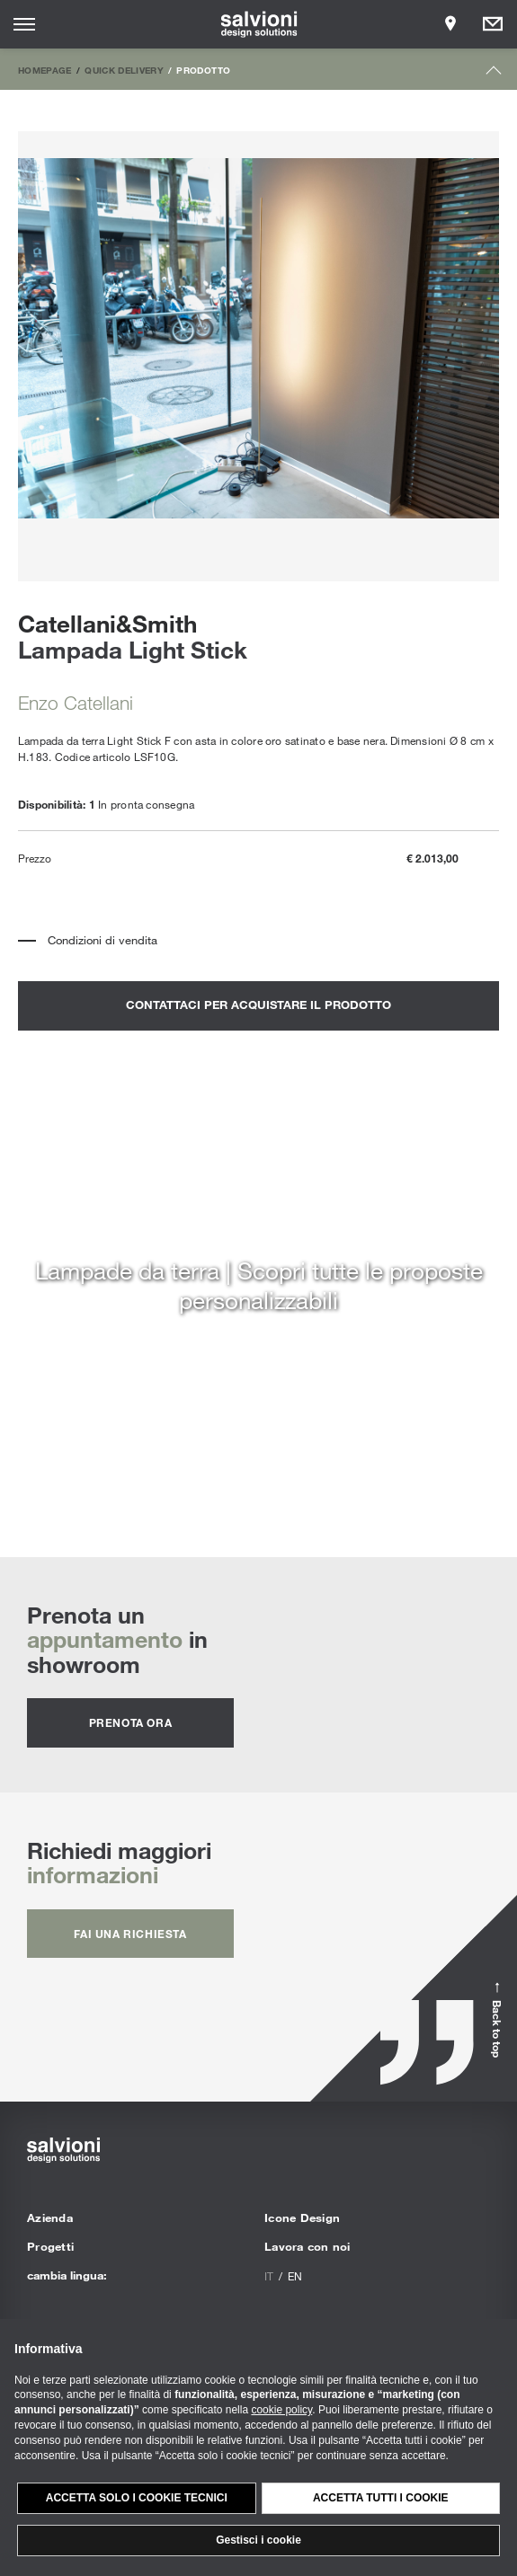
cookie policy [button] (281, 2409)
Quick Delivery (124, 70)
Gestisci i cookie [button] (258, 2540)
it (268, 2276)
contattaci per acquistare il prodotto (258, 1004)
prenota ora (131, 1722)
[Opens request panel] (492, 24)
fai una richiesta (130, 1933)
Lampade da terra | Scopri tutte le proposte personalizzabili (259, 1285)
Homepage (45, 70)
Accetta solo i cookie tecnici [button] (136, 2498)
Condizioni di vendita (102, 940)
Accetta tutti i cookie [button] (381, 2498)
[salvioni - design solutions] (258, 24)
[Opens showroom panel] (450, 24)
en (295, 2276)
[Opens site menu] (24, 24)
